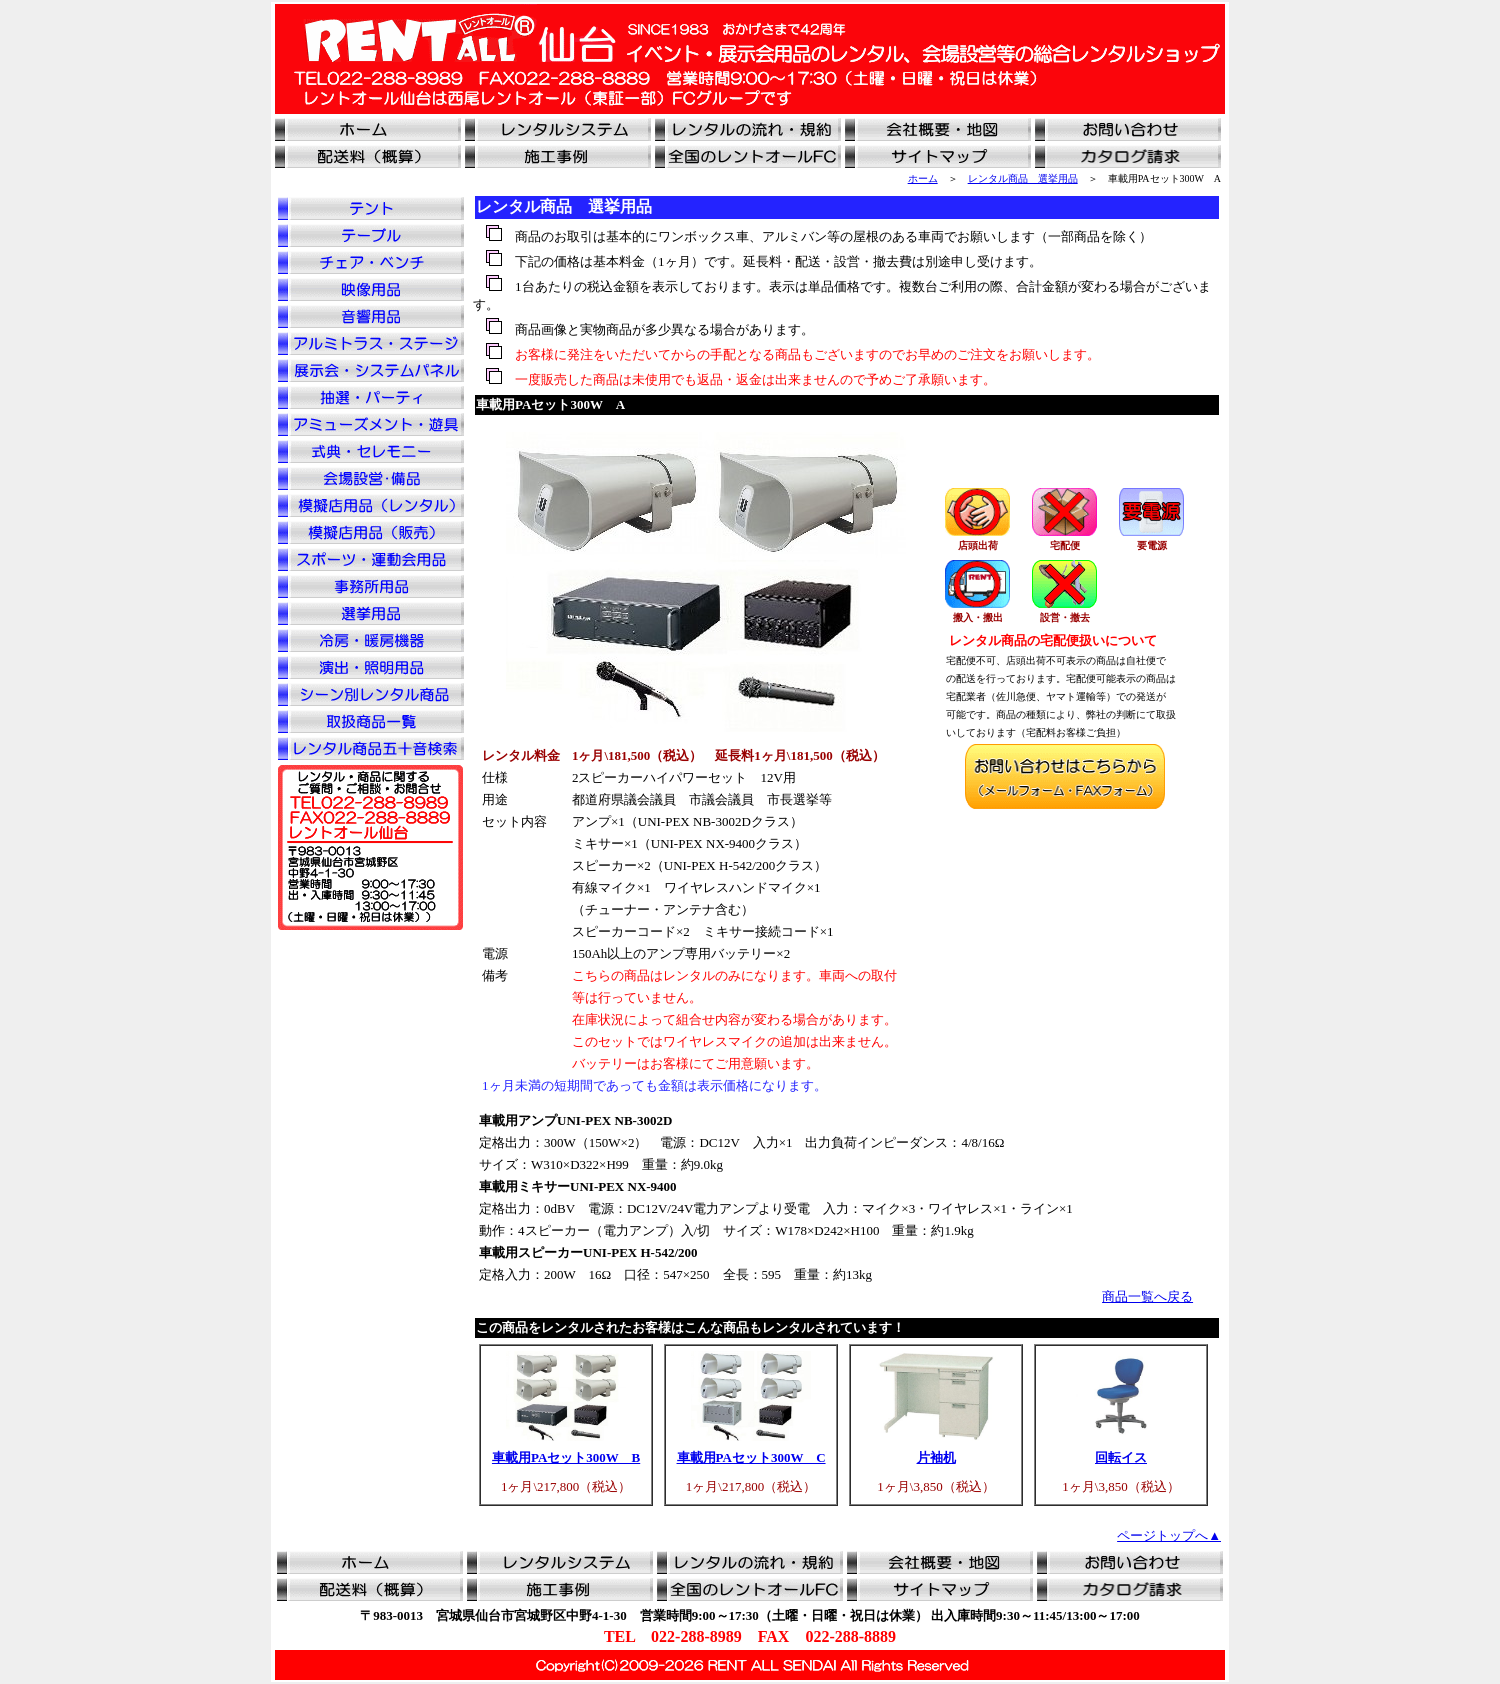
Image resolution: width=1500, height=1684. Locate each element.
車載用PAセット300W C (751, 1457)
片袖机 (936, 1457)
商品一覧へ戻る (1147, 1296)
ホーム (923, 178)
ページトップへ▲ (1169, 1535)
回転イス (1121, 1457)
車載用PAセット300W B (566, 1457)
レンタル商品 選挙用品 (1023, 178)
